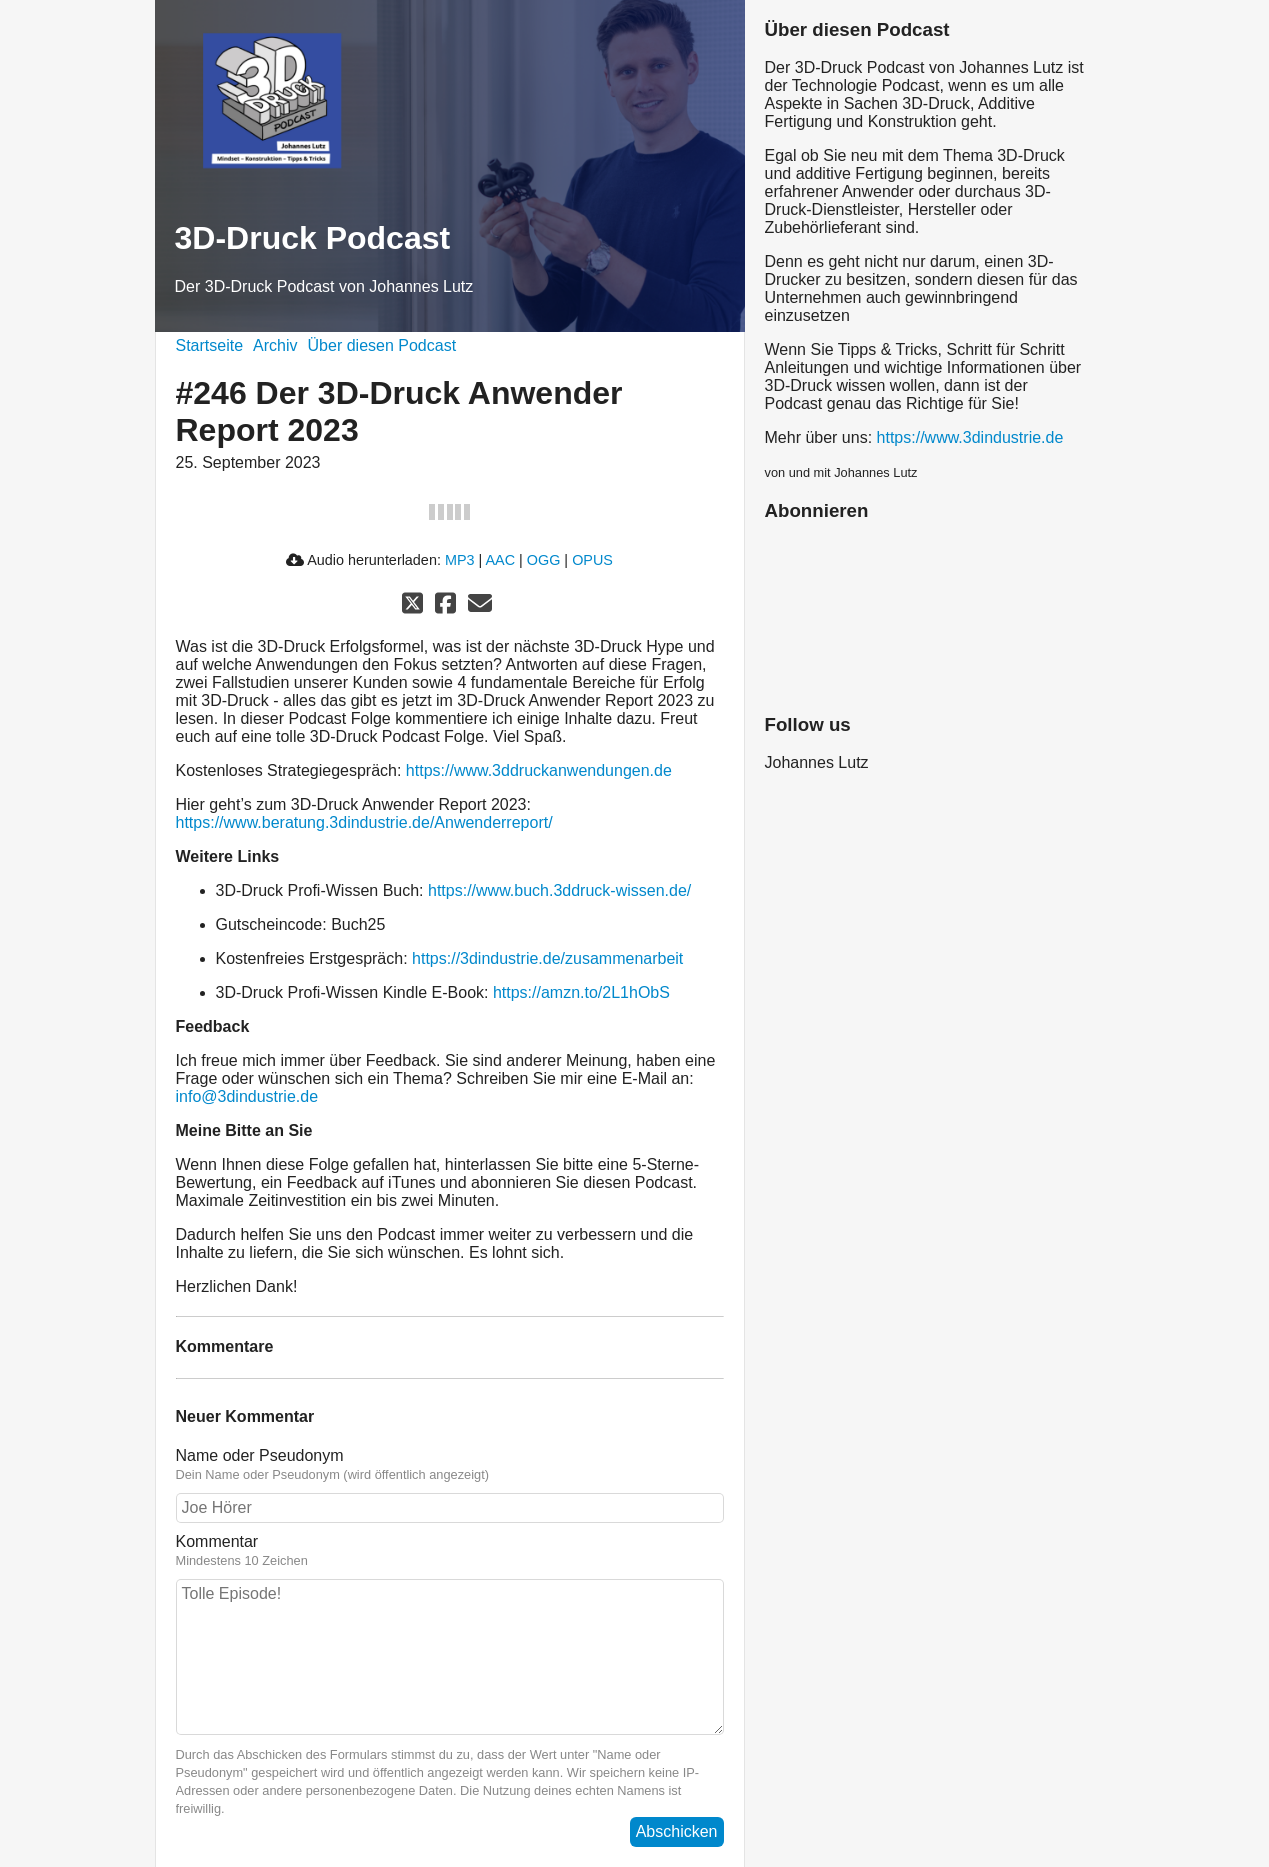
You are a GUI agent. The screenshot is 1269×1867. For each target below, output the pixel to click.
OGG (544, 560)
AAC (500, 560)
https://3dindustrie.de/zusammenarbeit (547, 958)
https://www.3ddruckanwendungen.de (539, 770)
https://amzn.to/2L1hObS (581, 992)
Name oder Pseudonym (450, 1465)
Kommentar (450, 1551)
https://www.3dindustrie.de (970, 437)
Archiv (275, 345)
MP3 (460, 560)
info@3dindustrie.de (247, 1096)
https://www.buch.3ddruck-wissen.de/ (559, 890)
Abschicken (677, 1831)
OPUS (592, 560)
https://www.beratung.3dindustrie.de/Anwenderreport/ (364, 822)
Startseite (210, 345)
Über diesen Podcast (382, 345)
